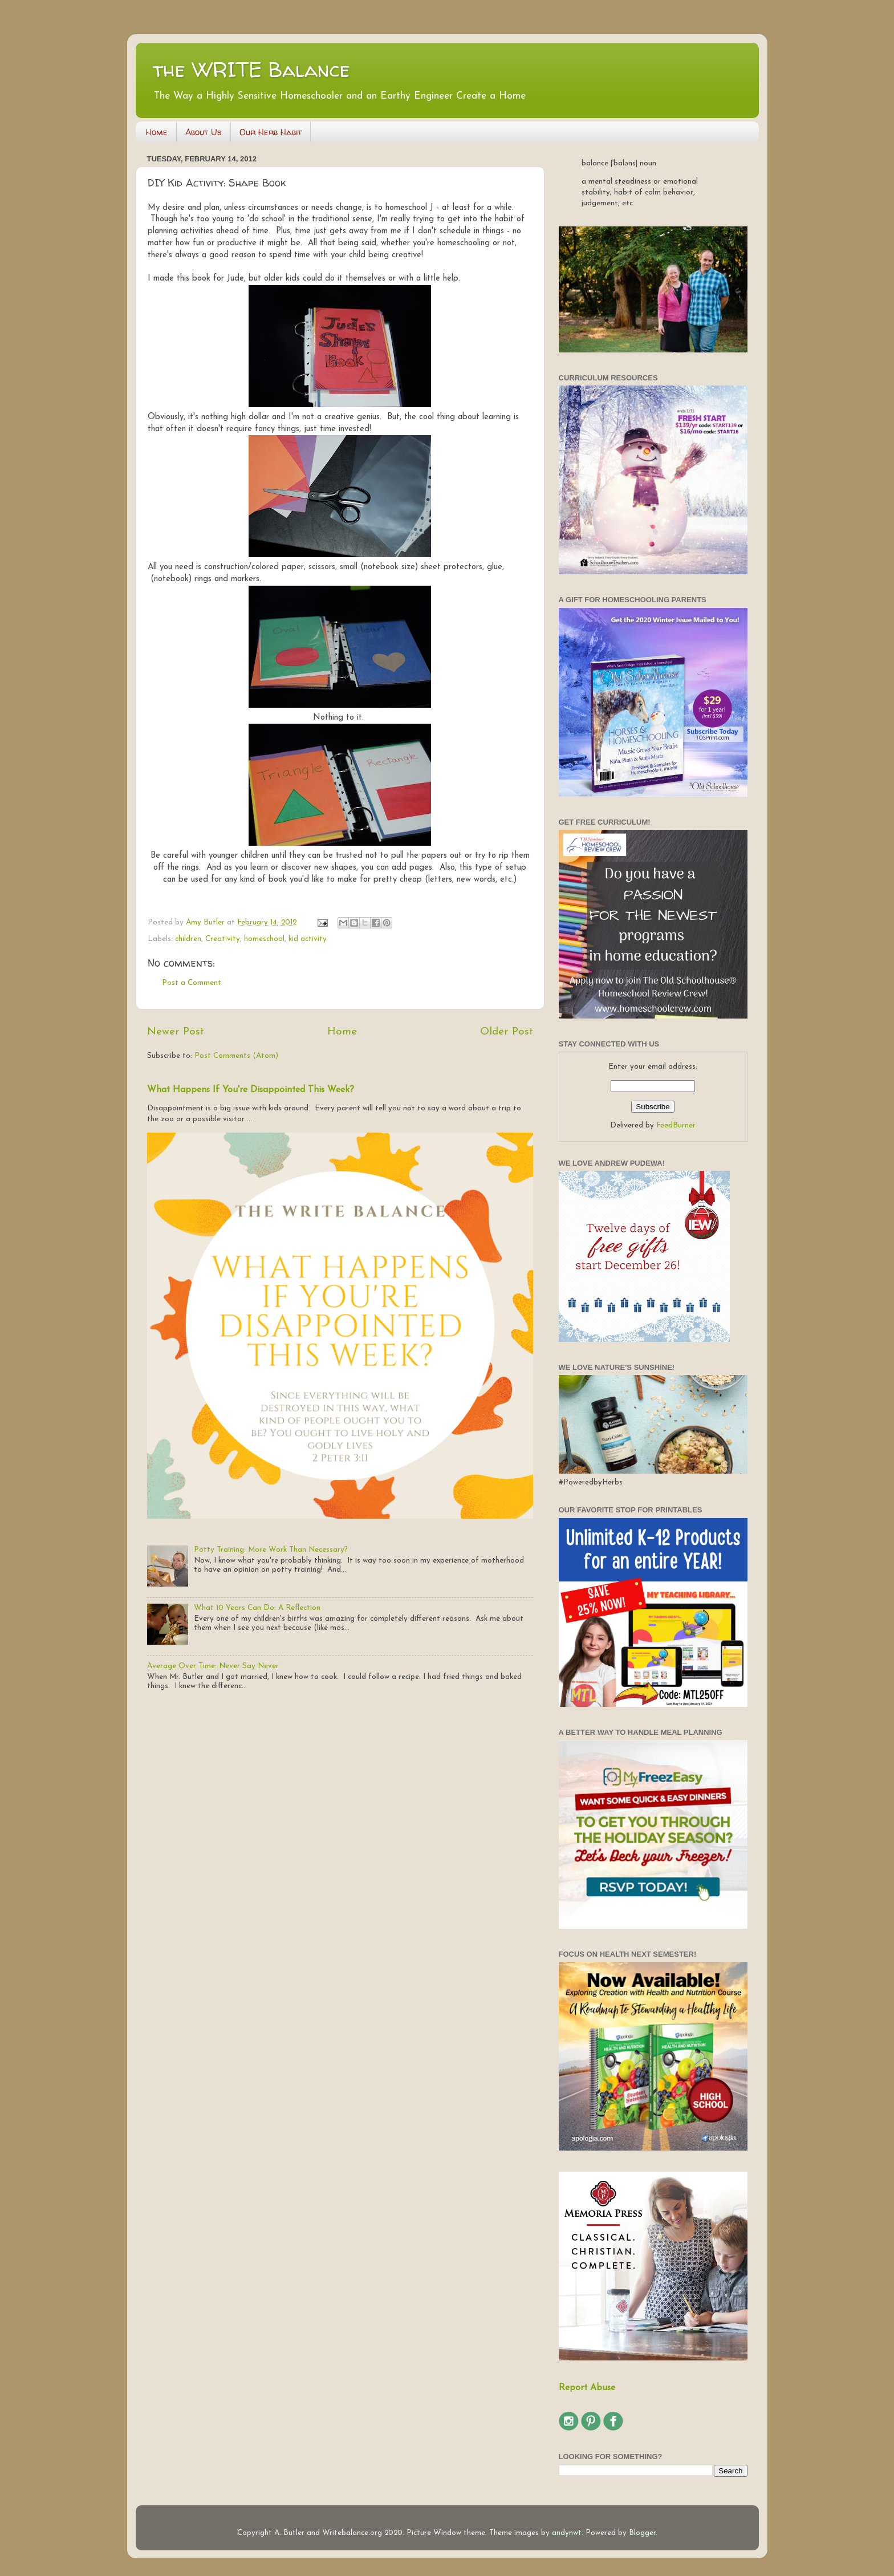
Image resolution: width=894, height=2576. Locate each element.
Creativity (222, 939)
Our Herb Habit (270, 132)
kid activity (307, 939)
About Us (203, 132)
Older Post (506, 1032)
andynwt (567, 2533)
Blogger (642, 2533)
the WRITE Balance (251, 69)
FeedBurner (676, 1125)
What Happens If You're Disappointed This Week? (250, 1089)
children (188, 939)
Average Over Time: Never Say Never (213, 1666)
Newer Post (175, 1032)
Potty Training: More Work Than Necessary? (271, 1549)
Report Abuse (587, 2387)
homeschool (264, 939)
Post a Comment (191, 983)
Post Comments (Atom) (236, 1056)
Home (157, 132)
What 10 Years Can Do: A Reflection (257, 1608)
